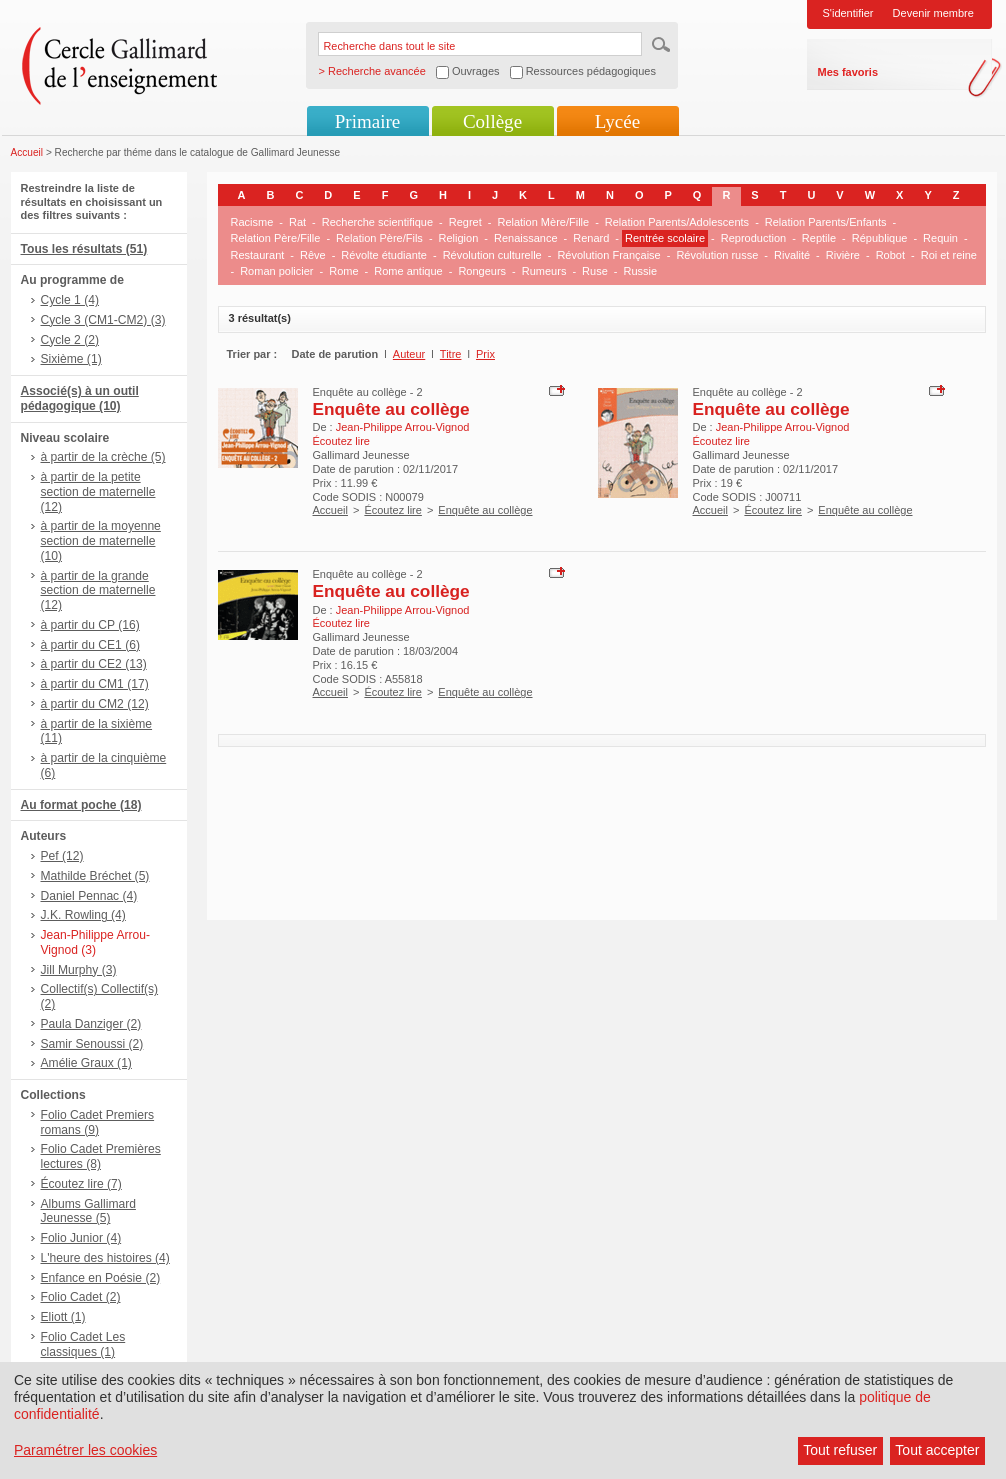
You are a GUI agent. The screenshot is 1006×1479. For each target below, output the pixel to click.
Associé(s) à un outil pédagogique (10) (80, 398)
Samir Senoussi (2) (92, 1044)
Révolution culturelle (492, 255)
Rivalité (792, 255)
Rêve (313, 255)
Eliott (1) (63, 1317)
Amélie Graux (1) (86, 1063)
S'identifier (848, 13)
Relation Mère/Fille (543, 222)
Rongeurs (482, 271)
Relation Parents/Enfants (826, 222)
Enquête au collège (391, 409)
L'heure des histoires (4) (105, 1258)
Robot (890, 255)
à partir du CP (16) (90, 625)
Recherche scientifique (377, 222)
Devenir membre (933, 13)
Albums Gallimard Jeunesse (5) (88, 1211)
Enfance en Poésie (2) (101, 1278)
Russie (640, 271)
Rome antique (408, 271)
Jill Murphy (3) (79, 970)
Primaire (367, 121)
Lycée (617, 121)
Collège (492, 121)
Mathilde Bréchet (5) (95, 876)
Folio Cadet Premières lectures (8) (101, 1156)
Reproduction (753, 238)
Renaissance (526, 238)
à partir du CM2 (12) (95, 704)
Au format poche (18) (81, 805)
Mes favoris (848, 72)
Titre (451, 354)
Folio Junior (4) (81, 1238)
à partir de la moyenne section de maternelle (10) (101, 541)
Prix (485, 354)
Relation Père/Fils (379, 238)
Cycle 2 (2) (70, 340)
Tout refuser (840, 1450)
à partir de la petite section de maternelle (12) (98, 492)
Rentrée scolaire (665, 238)
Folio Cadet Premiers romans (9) (98, 1122)
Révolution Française (608, 255)
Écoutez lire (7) (81, 1184)
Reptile (819, 238)
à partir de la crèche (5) (103, 457)
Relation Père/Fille (276, 238)
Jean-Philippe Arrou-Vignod (403, 427)
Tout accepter (937, 1450)
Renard (591, 238)
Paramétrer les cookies (85, 1450)
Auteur (409, 354)
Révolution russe (717, 255)
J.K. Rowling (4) (83, 915)
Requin (940, 238)
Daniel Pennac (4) (89, 896)
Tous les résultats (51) (84, 249)
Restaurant (258, 255)
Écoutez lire (392, 510)
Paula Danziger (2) (91, 1024)
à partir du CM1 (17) (95, 684)
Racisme (252, 222)
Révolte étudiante (384, 255)
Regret (465, 222)
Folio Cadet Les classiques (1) (83, 1344)
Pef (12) (62, 856)
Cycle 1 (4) (70, 300)
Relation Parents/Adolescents (677, 222)
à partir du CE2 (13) (94, 664)
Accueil (27, 152)
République (880, 238)
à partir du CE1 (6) (90, 645)
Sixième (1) (71, 359)
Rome (343, 271)
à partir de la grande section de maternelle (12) (98, 591)
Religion (459, 238)
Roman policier (276, 271)
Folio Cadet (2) (81, 1297)
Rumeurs (544, 271)
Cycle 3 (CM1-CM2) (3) (103, 320)
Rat (297, 222)
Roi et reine (949, 255)
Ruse (595, 271)
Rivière (843, 255)
